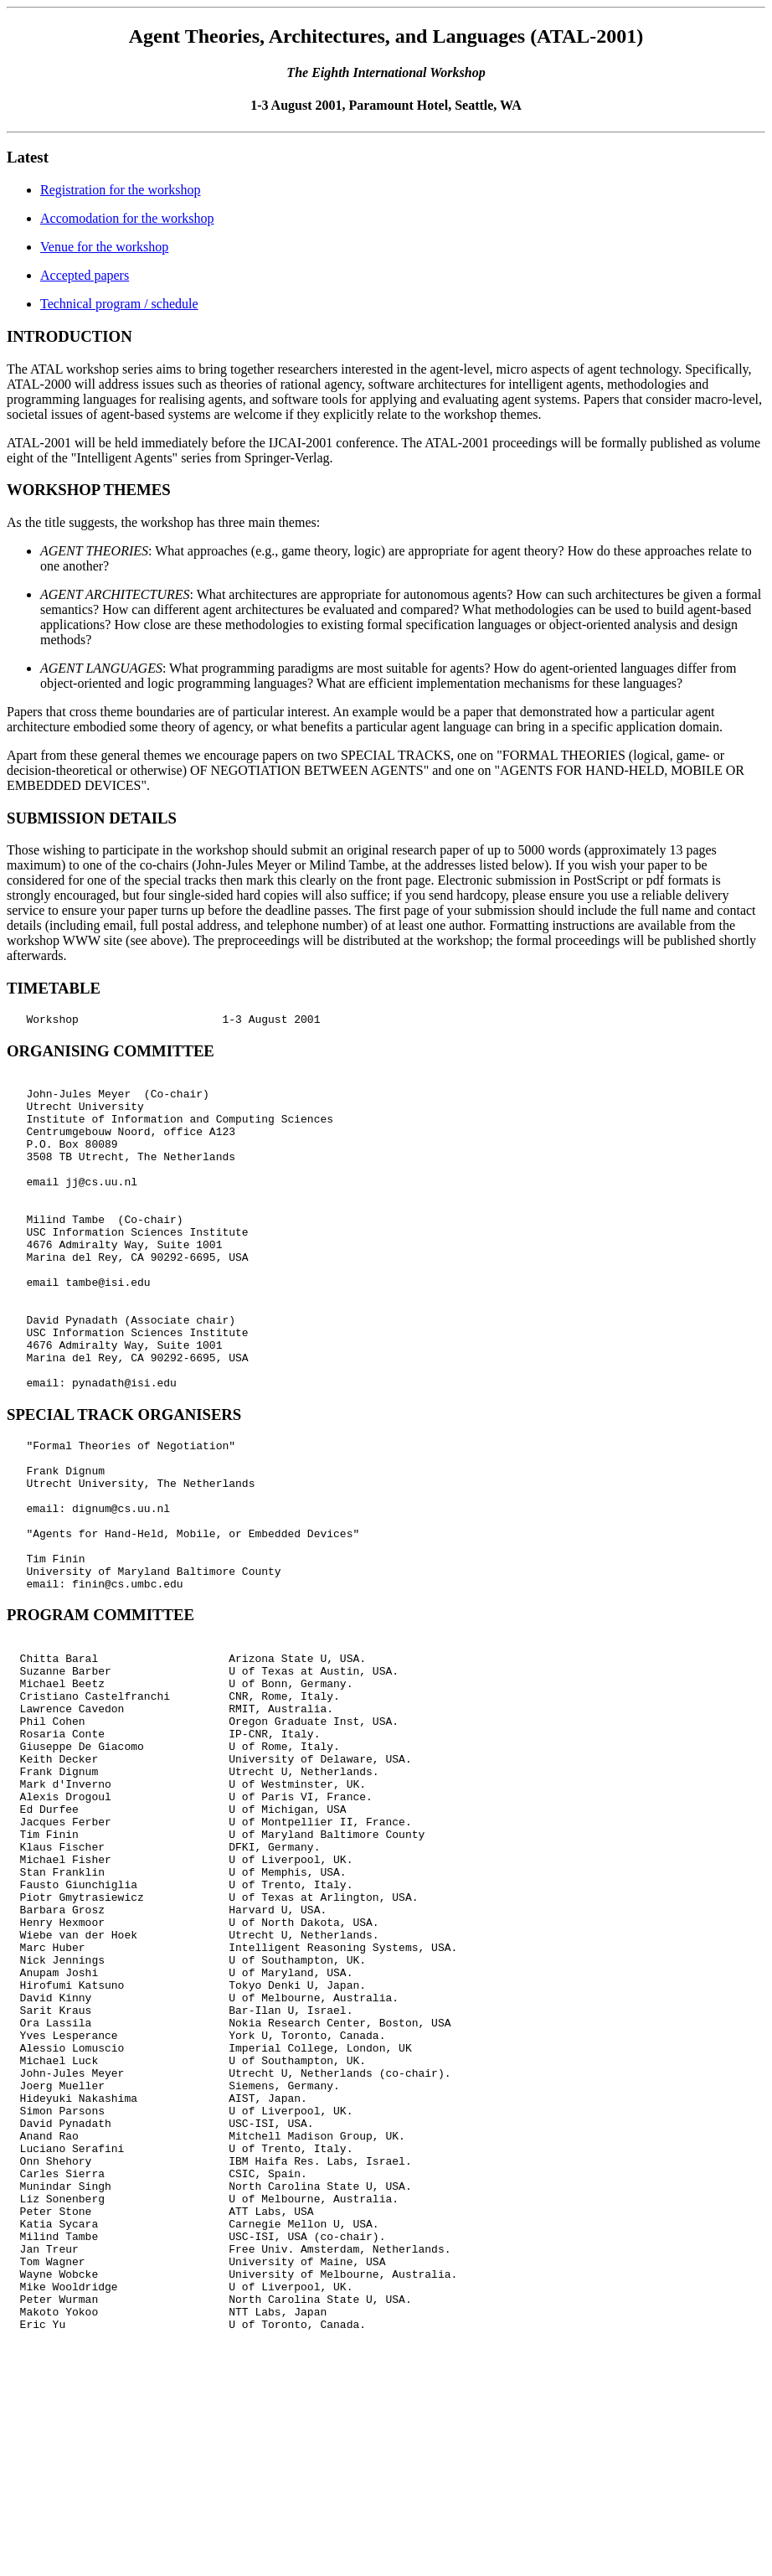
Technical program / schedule (119, 304)
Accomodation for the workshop (127, 218)
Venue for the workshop (104, 247)
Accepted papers (84, 275)
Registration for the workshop (120, 190)
